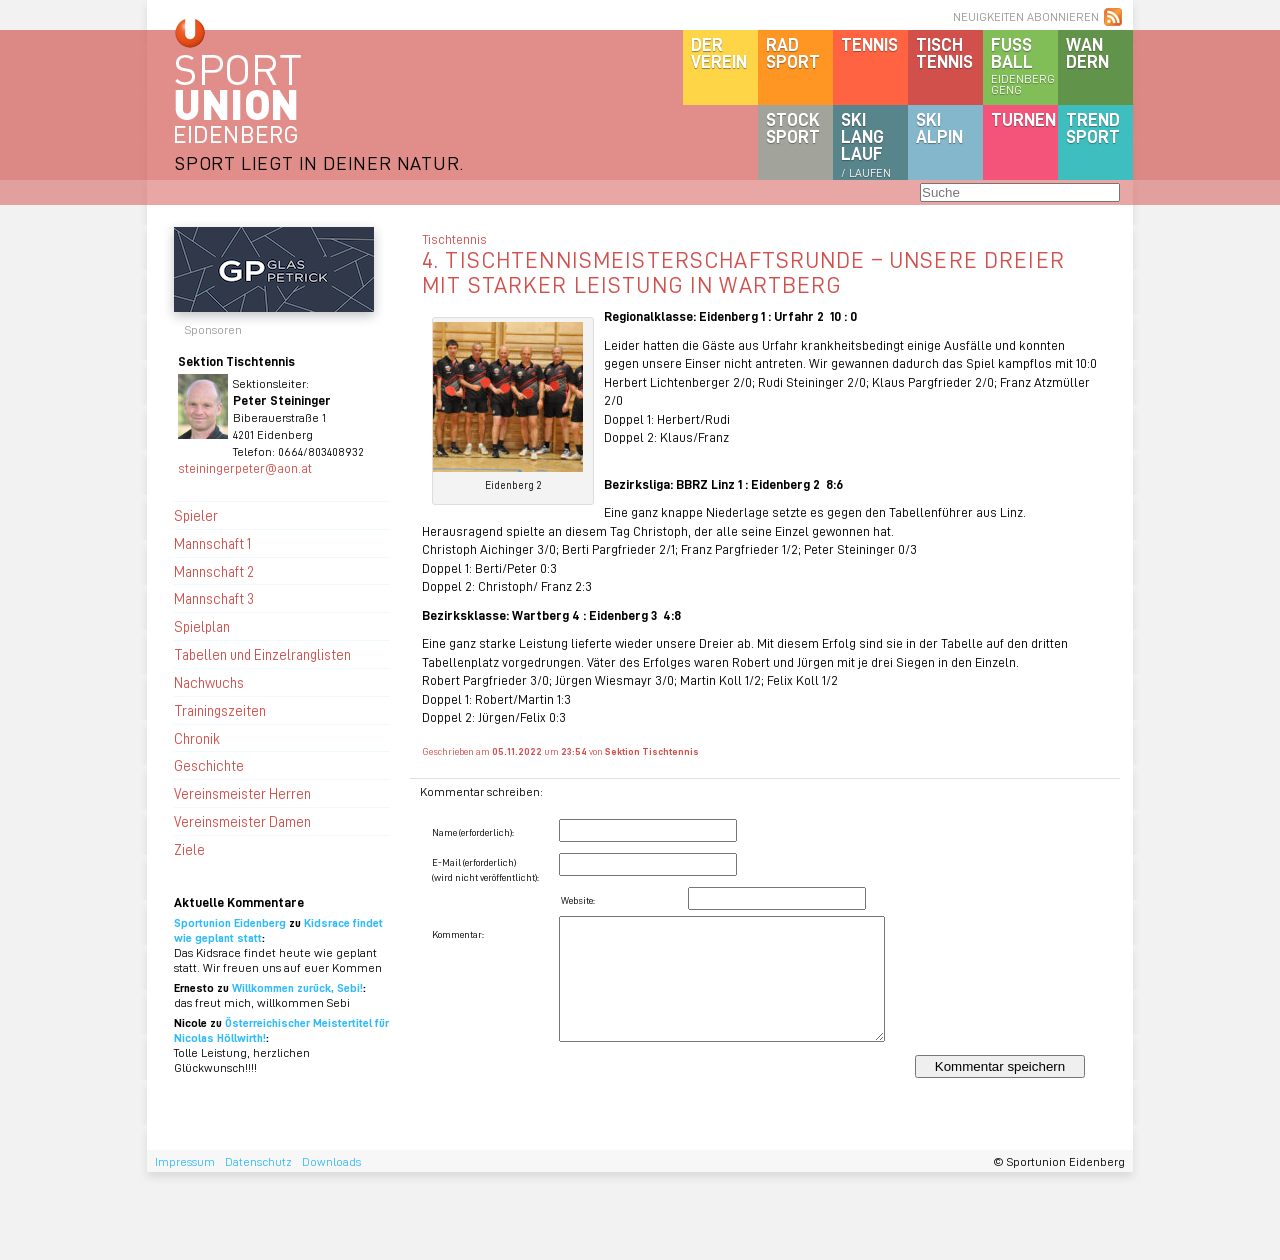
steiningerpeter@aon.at (245, 467)
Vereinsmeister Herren (242, 793)
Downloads (331, 1161)
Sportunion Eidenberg (230, 922)
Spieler (196, 515)
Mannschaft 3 (214, 598)
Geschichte (209, 765)
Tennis (869, 44)
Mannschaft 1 (212, 543)
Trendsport (1093, 127)
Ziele (189, 849)
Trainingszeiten (220, 710)
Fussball (1024, 65)
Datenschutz (258, 1161)
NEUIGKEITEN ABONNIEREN (1026, 16)
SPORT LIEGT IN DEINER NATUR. (319, 162)
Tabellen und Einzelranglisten (262, 654)
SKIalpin (939, 127)
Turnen (1023, 119)
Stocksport (793, 127)
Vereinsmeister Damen (242, 821)
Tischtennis (944, 52)
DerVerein (719, 52)
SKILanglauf (866, 144)
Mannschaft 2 (214, 571)
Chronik (197, 738)
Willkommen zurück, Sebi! (297, 987)
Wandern (1087, 52)
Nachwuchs (209, 682)
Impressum (185, 1161)
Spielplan (202, 626)
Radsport (793, 52)
